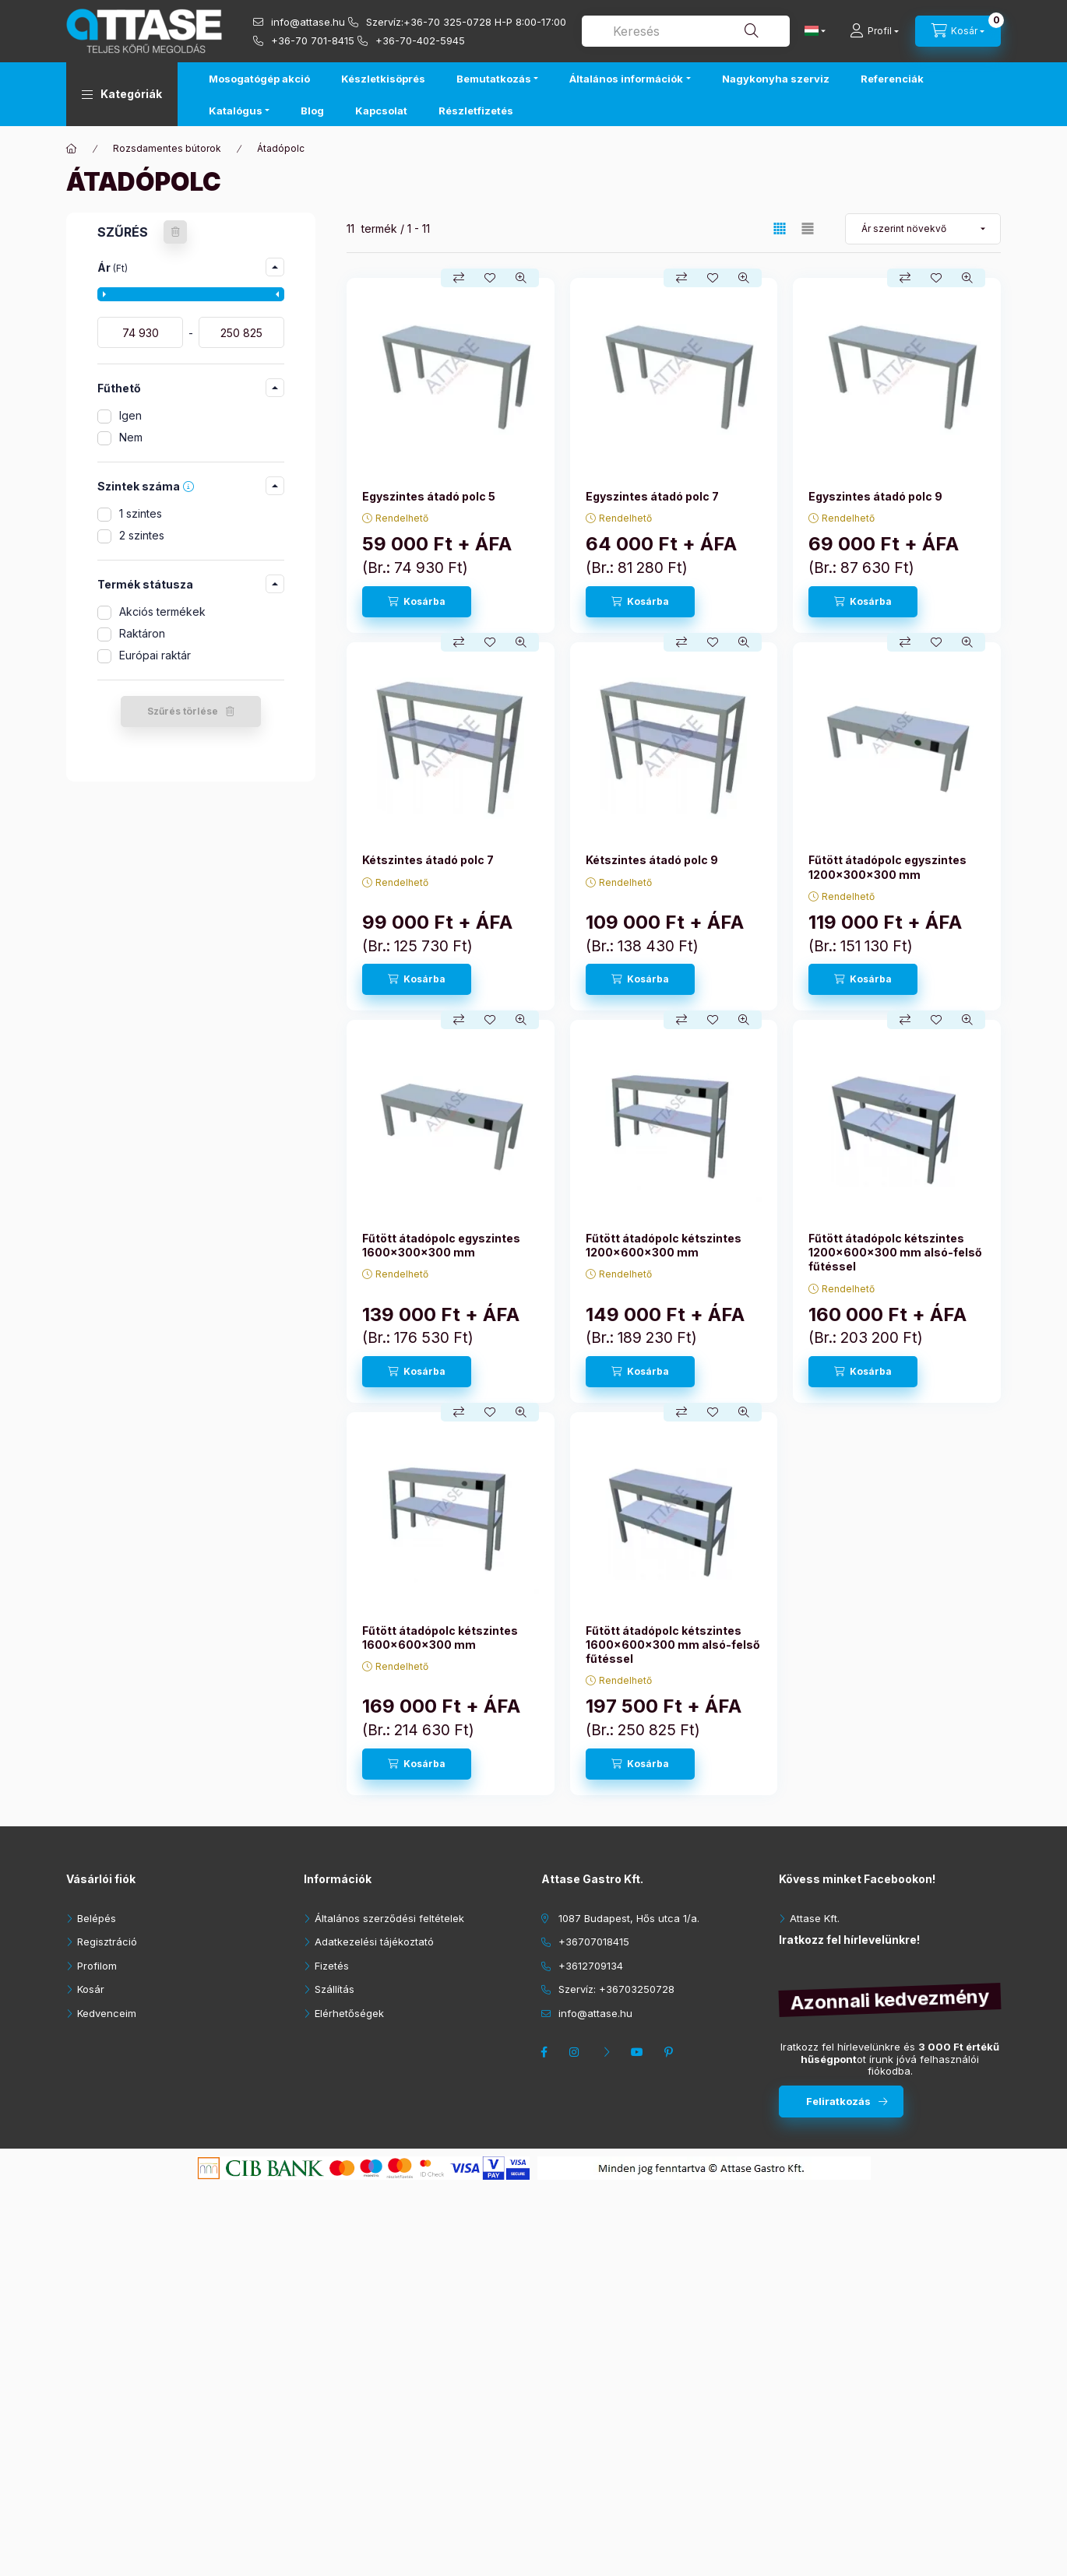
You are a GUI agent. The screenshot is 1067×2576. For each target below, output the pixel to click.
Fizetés (332, 1965)
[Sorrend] (923, 228)
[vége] (241, 332)
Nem (131, 437)
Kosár (90, 1989)
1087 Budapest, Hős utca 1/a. (628, 1918)
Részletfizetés (475, 110)
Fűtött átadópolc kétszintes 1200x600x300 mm (663, 1245)
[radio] (807, 228)
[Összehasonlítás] (458, 278)
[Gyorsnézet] (521, 278)
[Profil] (874, 31)
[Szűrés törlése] (175, 232)
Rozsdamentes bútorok (167, 148)
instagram (577, 2052)
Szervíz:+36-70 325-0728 (428, 22)
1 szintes (140, 513)
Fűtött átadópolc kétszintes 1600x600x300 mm (440, 1637)
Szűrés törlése (182, 711)
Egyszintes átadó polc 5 (428, 496)
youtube (639, 2052)
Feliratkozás (838, 2101)
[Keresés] (751, 31)
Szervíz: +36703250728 (616, 1989)
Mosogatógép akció (259, 78)
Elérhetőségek (349, 2013)
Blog (312, 110)
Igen (130, 415)
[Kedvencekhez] (489, 278)
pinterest (670, 2052)
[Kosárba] (416, 601)
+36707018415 (593, 1941)
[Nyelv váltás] (812, 31)
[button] (122, 94)
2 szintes (141, 535)
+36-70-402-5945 (420, 40)
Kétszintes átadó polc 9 (652, 859)
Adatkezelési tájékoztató (374, 1941)
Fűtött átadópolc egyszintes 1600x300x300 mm (441, 1245)
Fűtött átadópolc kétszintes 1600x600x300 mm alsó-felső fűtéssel (673, 1644)
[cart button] (958, 31)
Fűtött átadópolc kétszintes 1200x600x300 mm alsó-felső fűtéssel (895, 1252)
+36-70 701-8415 (312, 40)
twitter (608, 2052)
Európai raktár (155, 655)
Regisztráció (107, 1941)
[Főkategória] (71, 149)
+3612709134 (590, 1965)
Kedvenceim (106, 2013)
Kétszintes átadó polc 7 (428, 859)
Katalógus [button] (235, 110)
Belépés (96, 1918)
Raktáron (142, 633)
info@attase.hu (308, 22)
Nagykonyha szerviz (775, 78)
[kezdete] (140, 332)
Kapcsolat (381, 110)
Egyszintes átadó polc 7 (652, 496)
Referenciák (892, 78)
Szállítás (334, 1989)
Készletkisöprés (383, 78)
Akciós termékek (162, 611)
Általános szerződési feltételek (389, 1918)
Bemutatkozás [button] (493, 78)
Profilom (97, 1965)
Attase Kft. (815, 1918)
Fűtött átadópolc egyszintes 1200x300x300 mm (887, 866)
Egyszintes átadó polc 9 (875, 496)
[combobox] (686, 31)
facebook (546, 2052)
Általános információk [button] (626, 78)
